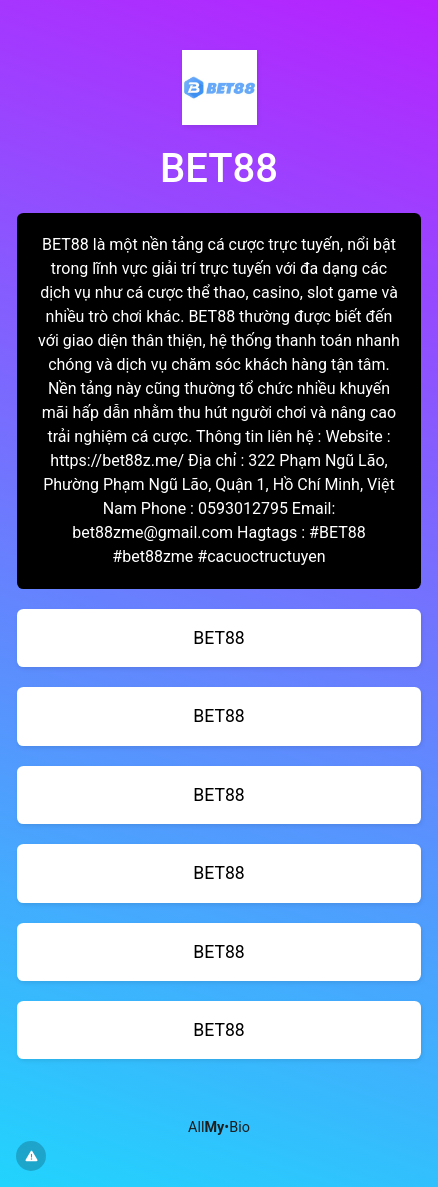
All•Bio (219, 1127)
